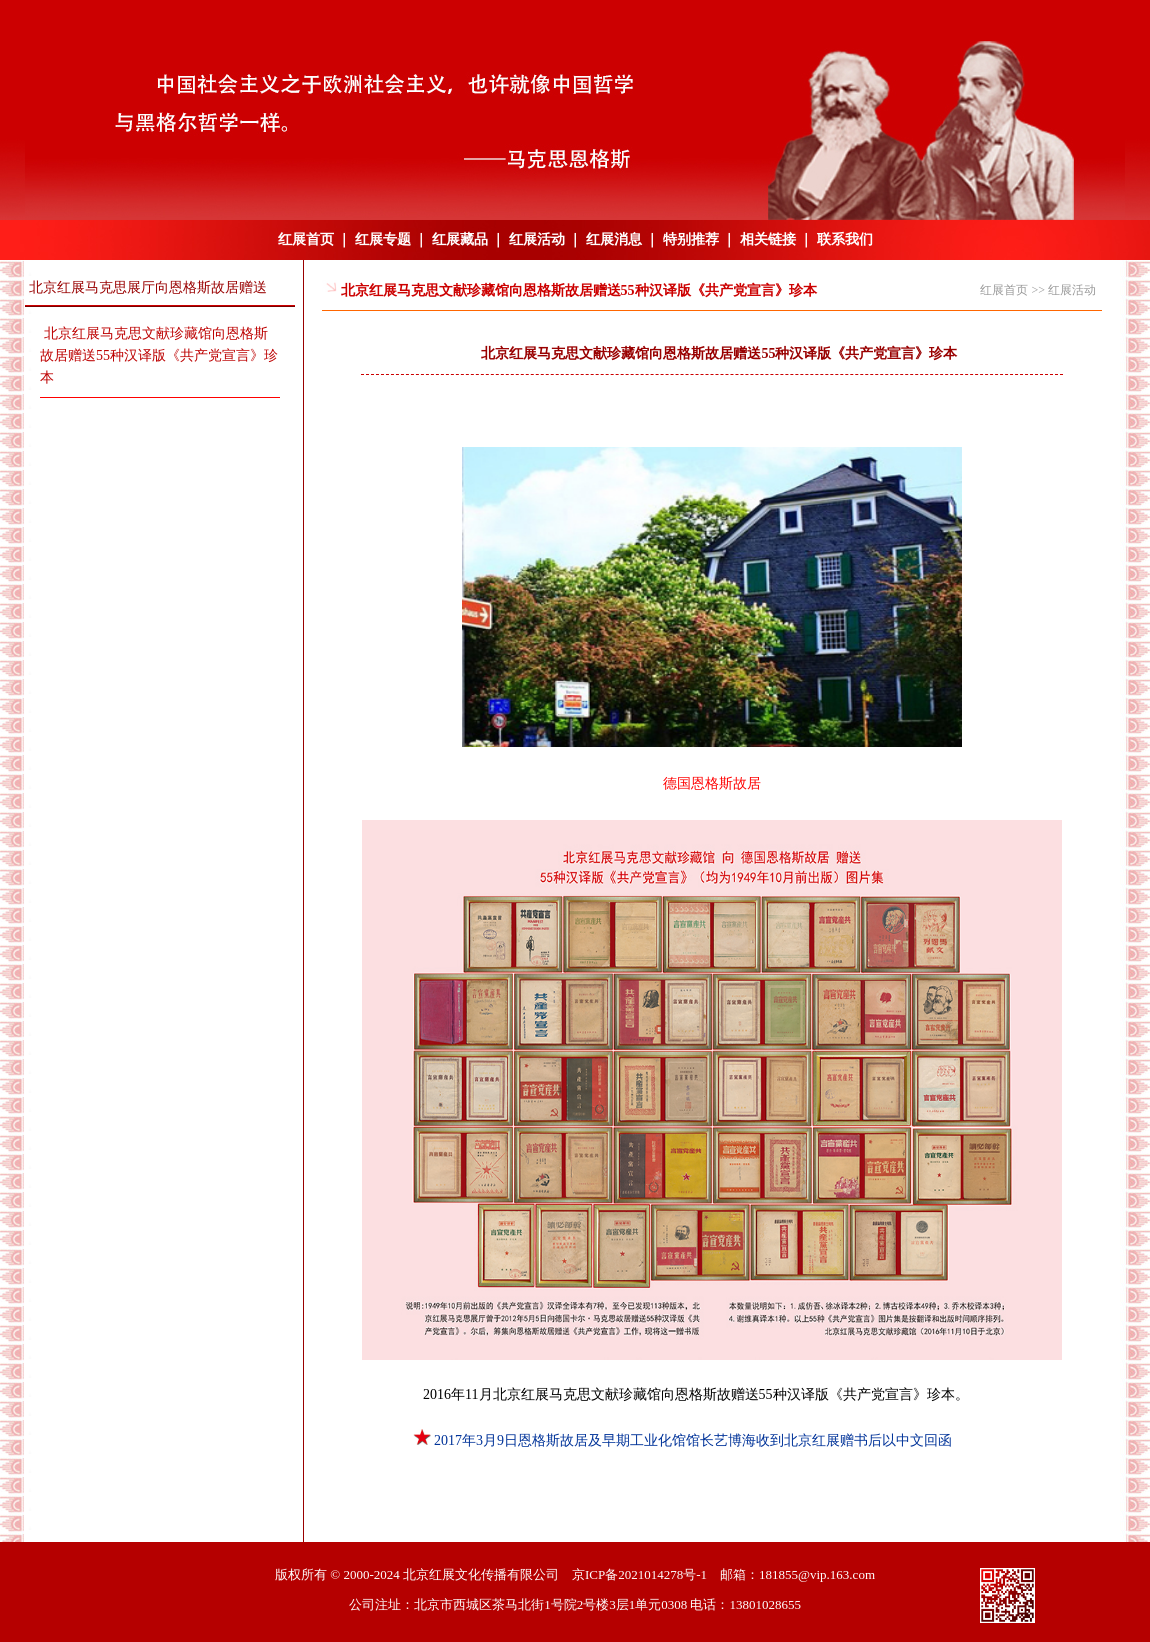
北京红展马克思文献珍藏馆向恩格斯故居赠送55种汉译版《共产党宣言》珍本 (159, 355)
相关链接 (768, 239)
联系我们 (845, 239)
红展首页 (306, 239)
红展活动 (537, 239)
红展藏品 (460, 239)
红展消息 (614, 239)
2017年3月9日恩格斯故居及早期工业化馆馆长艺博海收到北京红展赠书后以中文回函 (683, 1440)
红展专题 (383, 239)
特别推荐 (691, 239)
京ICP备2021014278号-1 (639, 1574)
